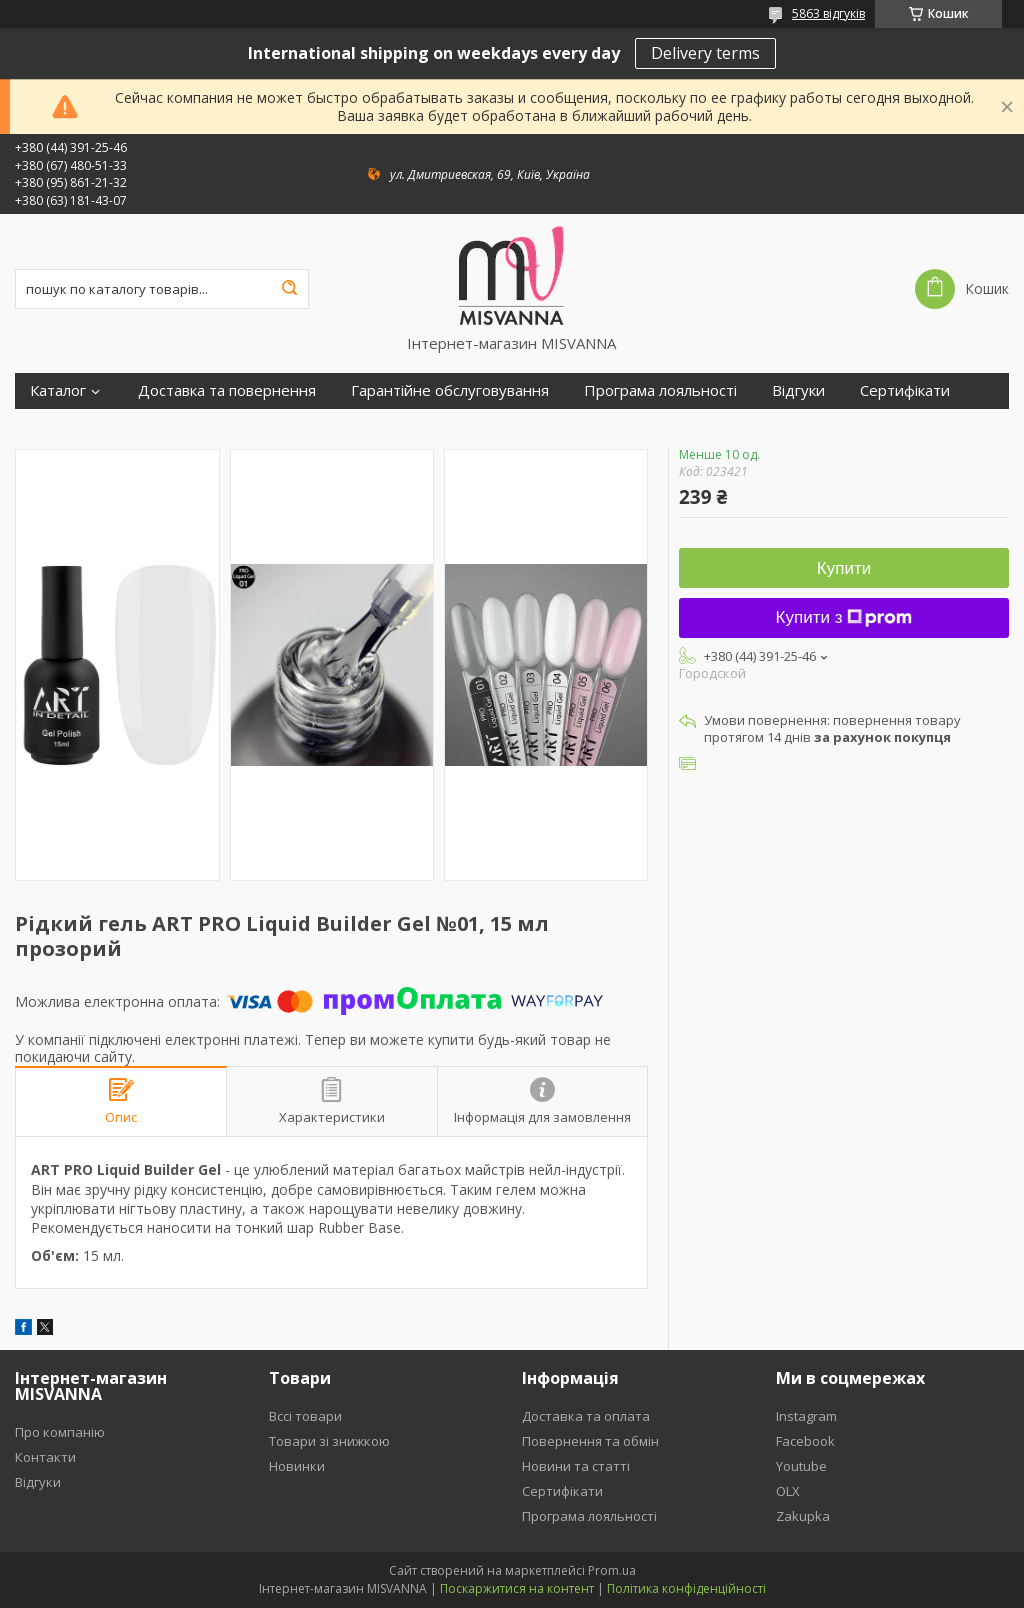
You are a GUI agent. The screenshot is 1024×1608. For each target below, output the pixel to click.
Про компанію (60, 1432)
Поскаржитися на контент (517, 1588)
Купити (844, 568)
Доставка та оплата (586, 1416)
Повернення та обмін (590, 1441)
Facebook (805, 1441)
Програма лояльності (660, 390)
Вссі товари (305, 1416)
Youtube (801, 1466)
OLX (788, 1491)
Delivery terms (705, 53)
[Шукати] (289, 289)
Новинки (297, 1466)
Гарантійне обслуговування (450, 390)
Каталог (58, 390)
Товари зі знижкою (329, 1441)
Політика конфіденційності (686, 1588)
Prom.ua (612, 1570)
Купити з (844, 617)
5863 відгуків (828, 13)
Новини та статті (576, 1466)
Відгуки (798, 390)
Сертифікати (905, 390)
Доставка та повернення (227, 390)
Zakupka (803, 1516)
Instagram (806, 1416)
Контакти (45, 1457)
